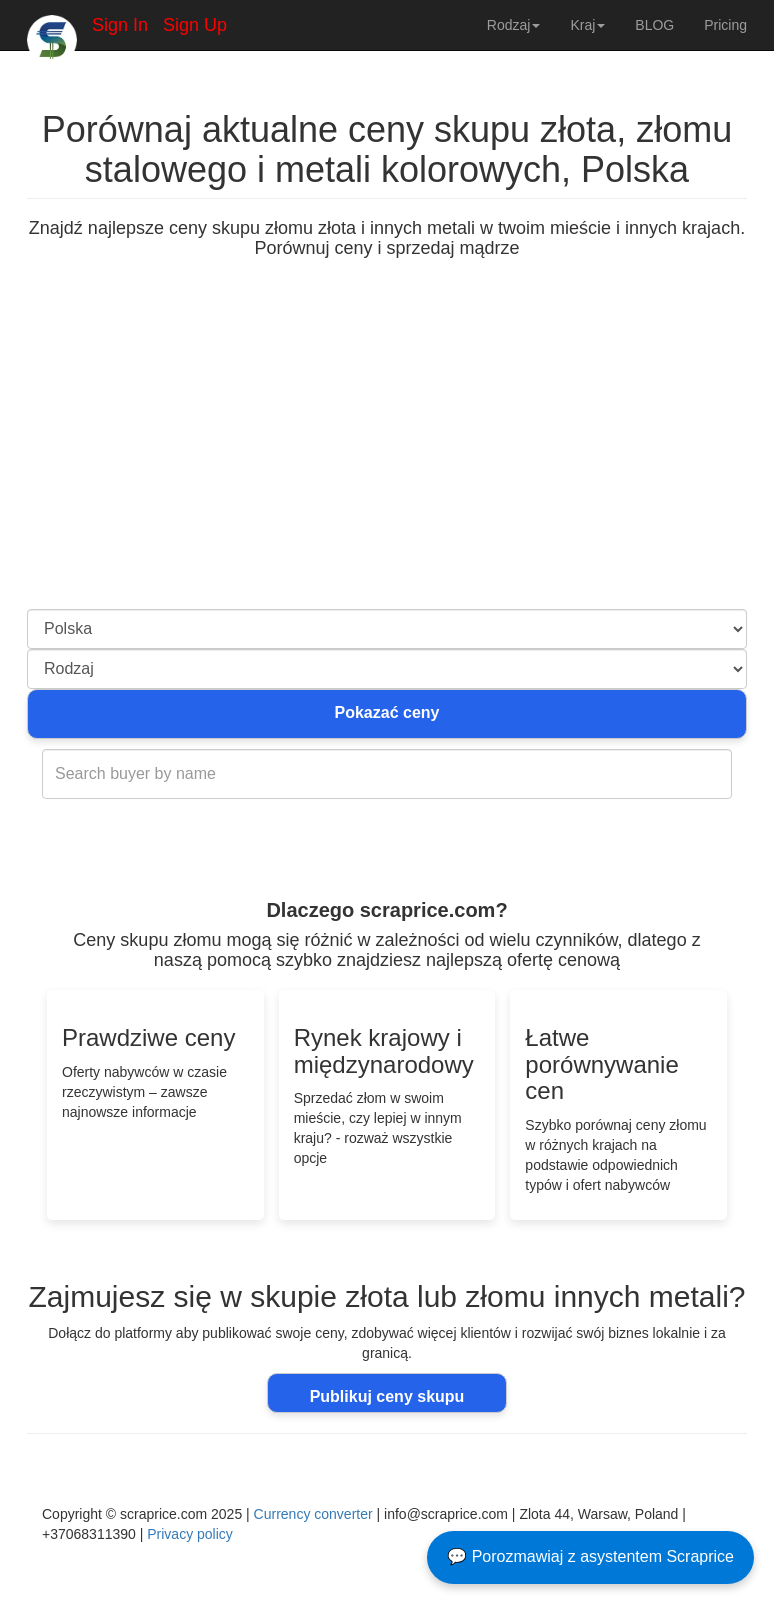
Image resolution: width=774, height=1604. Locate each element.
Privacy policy (190, 1534)
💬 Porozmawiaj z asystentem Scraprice (590, 1556)
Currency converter (313, 1514)
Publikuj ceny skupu (387, 1396)
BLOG (654, 25)
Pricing (725, 25)
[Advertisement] (387, 459)
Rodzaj (514, 25)
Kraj (587, 25)
